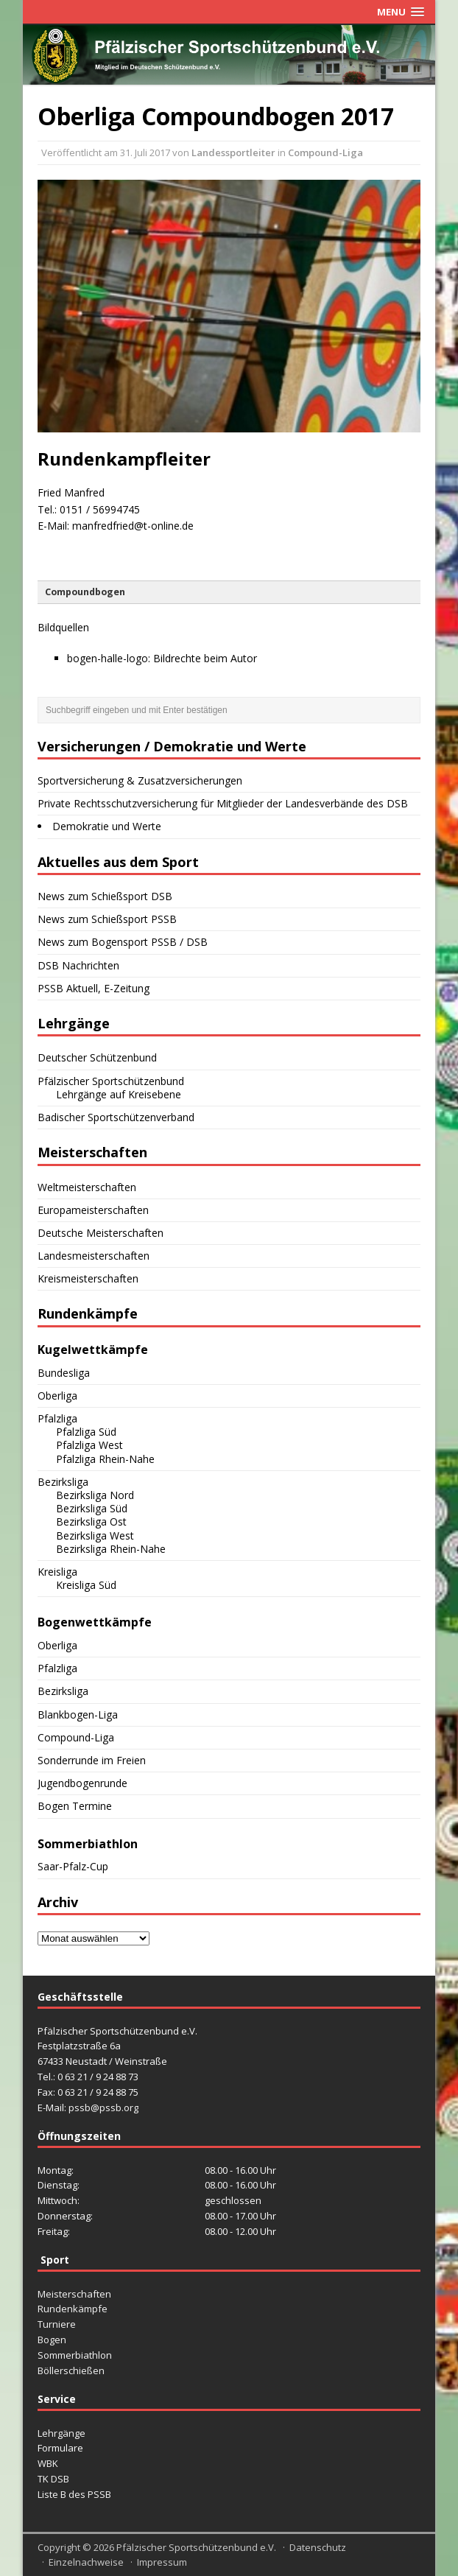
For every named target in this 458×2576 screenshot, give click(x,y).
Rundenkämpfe (73, 2308)
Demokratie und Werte (106, 826)
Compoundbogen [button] (85, 592)
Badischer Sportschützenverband (116, 1117)
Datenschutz (317, 2547)
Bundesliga (64, 1373)
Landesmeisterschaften (93, 1256)
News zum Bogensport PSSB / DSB (123, 942)
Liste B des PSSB (74, 2494)
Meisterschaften (74, 2293)
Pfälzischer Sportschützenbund (111, 1081)
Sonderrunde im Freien (92, 1760)
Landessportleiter (233, 152)
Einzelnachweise (86, 2562)
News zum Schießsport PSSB (107, 919)
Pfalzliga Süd (86, 1432)
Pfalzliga (57, 1418)
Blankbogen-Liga (78, 1715)
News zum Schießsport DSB (105, 896)
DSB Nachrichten (78, 965)
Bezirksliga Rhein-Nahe (111, 1549)
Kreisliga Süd (86, 1585)
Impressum (162, 2562)
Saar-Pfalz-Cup (73, 1866)
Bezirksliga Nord (95, 1495)
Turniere (57, 2324)
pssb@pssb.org (103, 2107)
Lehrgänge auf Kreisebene (118, 1094)
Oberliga (57, 1396)
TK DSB (53, 2478)
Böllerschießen (71, 2370)
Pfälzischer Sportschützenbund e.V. (196, 2547)
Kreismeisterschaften (88, 1278)
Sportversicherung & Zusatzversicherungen (140, 780)
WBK (48, 2463)
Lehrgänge (61, 2433)
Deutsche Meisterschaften (100, 1233)
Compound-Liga (325, 152)
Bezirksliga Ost (91, 1522)
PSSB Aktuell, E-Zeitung (93, 988)
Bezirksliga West (95, 1536)
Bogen (52, 2339)
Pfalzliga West (89, 1445)
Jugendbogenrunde (82, 1783)
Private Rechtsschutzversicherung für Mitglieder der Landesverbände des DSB (223, 803)
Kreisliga (57, 1572)
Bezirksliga (63, 1482)
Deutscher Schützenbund (97, 1057)
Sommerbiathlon (75, 2355)
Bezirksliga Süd (91, 1508)
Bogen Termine (75, 1806)
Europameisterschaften (93, 1210)
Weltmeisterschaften (87, 1187)
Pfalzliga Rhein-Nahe (105, 1459)
